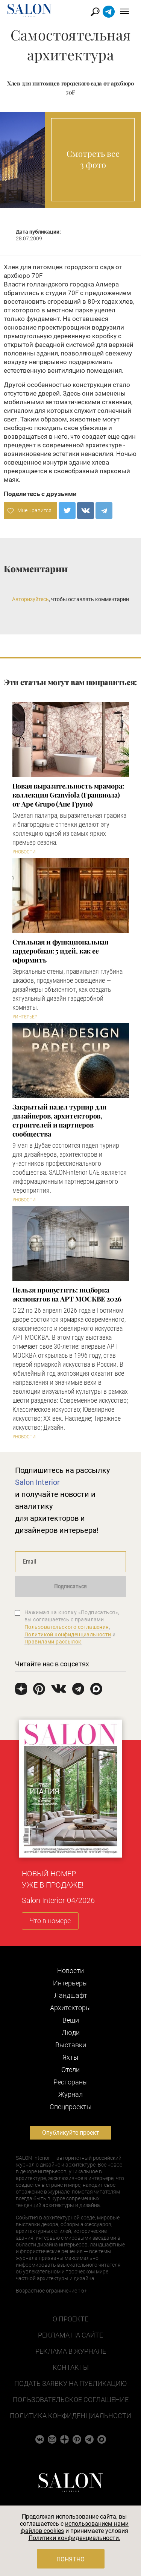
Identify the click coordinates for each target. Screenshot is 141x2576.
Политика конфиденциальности (70, 2416)
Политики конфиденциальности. (74, 2538)
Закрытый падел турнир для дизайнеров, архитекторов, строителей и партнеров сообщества (59, 1120)
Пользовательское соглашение (71, 2400)
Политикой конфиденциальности (67, 1634)
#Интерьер (24, 1017)
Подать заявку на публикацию (70, 2383)
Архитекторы (70, 2008)
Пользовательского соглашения (66, 1627)
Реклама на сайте (70, 2335)
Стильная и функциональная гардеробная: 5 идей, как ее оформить (60, 950)
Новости (70, 1971)
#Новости (24, 852)
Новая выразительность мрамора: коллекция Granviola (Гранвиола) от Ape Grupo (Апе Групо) (68, 794)
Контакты (71, 2367)
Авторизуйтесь (30, 599)
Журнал (70, 2094)
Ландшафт (70, 1995)
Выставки (70, 2045)
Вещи (70, 2020)
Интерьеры (70, 1983)
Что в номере (50, 1921)
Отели (70, 2070)
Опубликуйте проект (70, 2132)
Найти (95, 11)
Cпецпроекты (71, 2107)
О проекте (70, 2319)
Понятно (70, 2559)
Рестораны (70, 2082)
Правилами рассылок (53, 1642)
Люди (71, 2032)
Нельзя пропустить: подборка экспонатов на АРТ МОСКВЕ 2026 (66, 1294)
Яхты (70, 2057)
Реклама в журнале (70, 2351)
